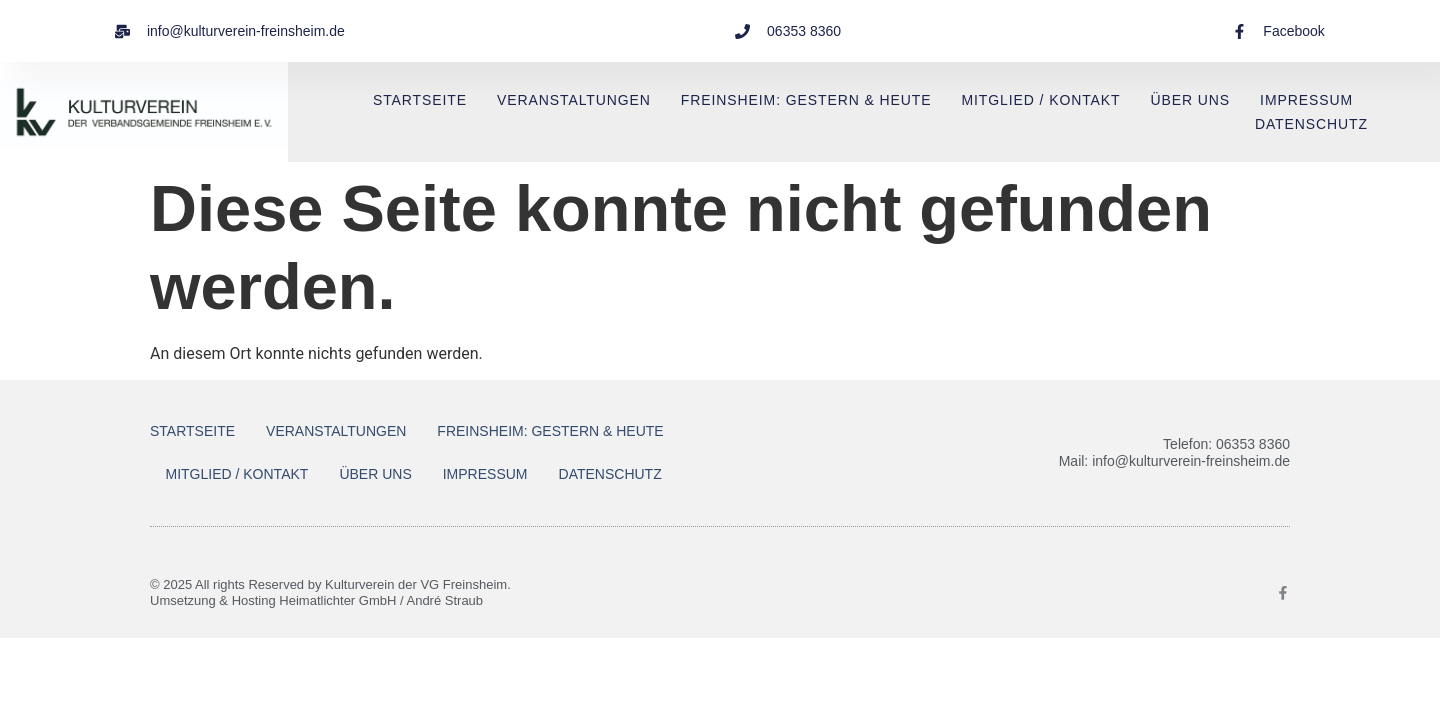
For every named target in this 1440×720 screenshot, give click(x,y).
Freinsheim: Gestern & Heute (806, 100)
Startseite (420, 100)
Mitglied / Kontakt (1040, 100)
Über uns (1191, 100)
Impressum (1306, 100)
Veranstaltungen (574, 100)
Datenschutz (1311, 124)
